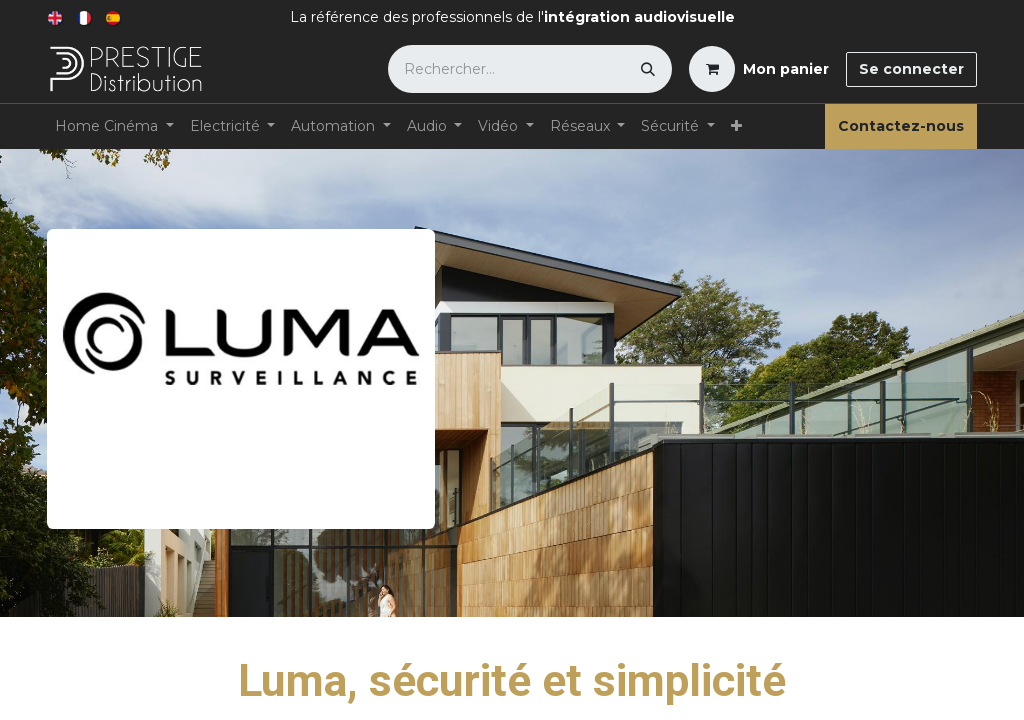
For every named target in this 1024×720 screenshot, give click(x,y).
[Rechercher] (648, 69)
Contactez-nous (901, 126)
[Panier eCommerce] (759, 69)
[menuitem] (56, 17)
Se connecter (911, 69)
